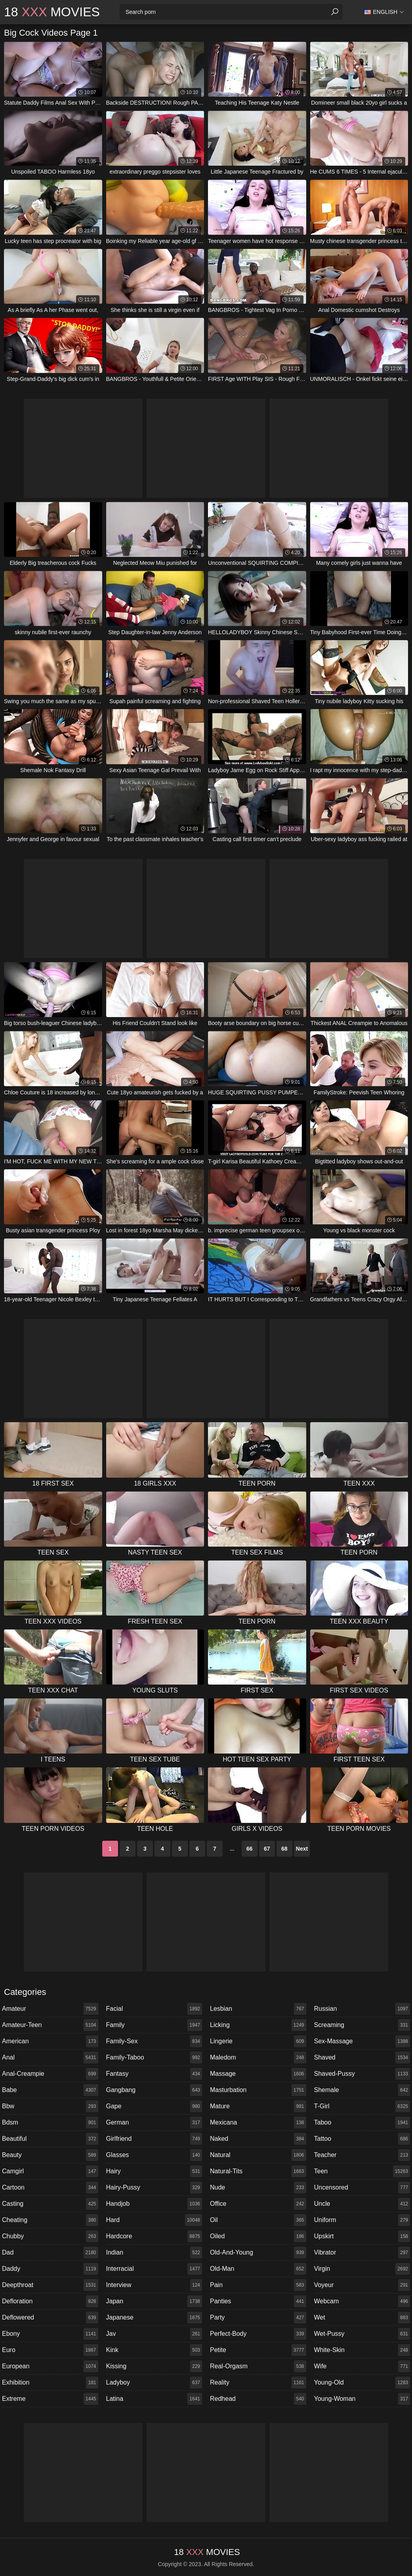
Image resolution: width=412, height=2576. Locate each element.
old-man (258, 2269)
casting (50, 2204)
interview (154, 2285)
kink (154, 2350)
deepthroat (50, 2285)
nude (258, 2188)
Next (302, 1848)
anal (50, 2057)
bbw (50, 2106)
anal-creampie (50, 2074)
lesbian (258, 2009)
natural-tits (258, 2171)
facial (154, 2009)
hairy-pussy (154, 2188)
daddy (50, 2269)
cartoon (50, 2188)
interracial (154, 2269)
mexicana (258, 2122)
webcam (362, 2301)
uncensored (362, 2188)
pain (258, 2285)
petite (258, 2350)
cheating (50, 2220)
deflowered (50, 2318)
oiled (258, 2236)
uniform (362, 2220)
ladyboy (154, 2383)
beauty (50, 2155)
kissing (154, 2366)
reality (258, 2383)
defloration (50, 2301)
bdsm (50, 2122)
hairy (154, 2171)
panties (258, 2301)
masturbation (258, 2090)
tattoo (362, 2139)
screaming (362, 2025)
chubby (50, 2236)
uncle (362, 2204)
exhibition (50, 2383)
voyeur (362, 2285)
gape (154, 2106)
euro (50, 2350)
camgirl (50, 2171)
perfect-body (258, 2334)
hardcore (154, 2236)
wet (362, 2318)
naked (258, 2139)
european (50, 2366)
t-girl (362, 2106)
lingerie (258, 2041)
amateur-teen (50, 2025)
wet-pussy (362, 2334)
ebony (50, 2334)
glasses (154, 2155)
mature (258, 2106)
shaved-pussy (362, 2074)
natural (258, 2155)
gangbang (154, 2090)
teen (362, 2171)
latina (154, 2399)
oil (258, 2220)
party (258, 2318)
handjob (154, 2204)
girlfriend (154, 2139)
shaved (362, 2057)
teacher (362, 2155)
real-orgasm (258, 2366)
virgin (362, 2269)
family (154, 2025)
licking (258, 2025)
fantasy (154, 2074)
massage (258, 2074)
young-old (362, 2383)
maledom (258, 2057)
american (50, 2041)
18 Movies (52, 12)
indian (154, 2253)
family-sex (154, 2041)
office (258, 2204)
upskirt (362, 2236)
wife (362, 2366)
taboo (362, 2122)
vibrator (362, 2253)
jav (154, 2334)
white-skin (362, 2350)
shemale (362, 2090)
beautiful (50, 2139)
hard (154, 2220)
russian (362, 2009)
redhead (258, 2399)
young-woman (362, 2399)
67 (267, 1848)
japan (154, 2301)
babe (50, 2090)
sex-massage (362, 2041)
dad (50, 2253)
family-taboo (154, 2057)
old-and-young (258, 2253)
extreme (50, 2399)
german (154, 2122)
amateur (50, 2009)
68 (284, 1848)
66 (249, 1848)
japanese (154, 2318)
